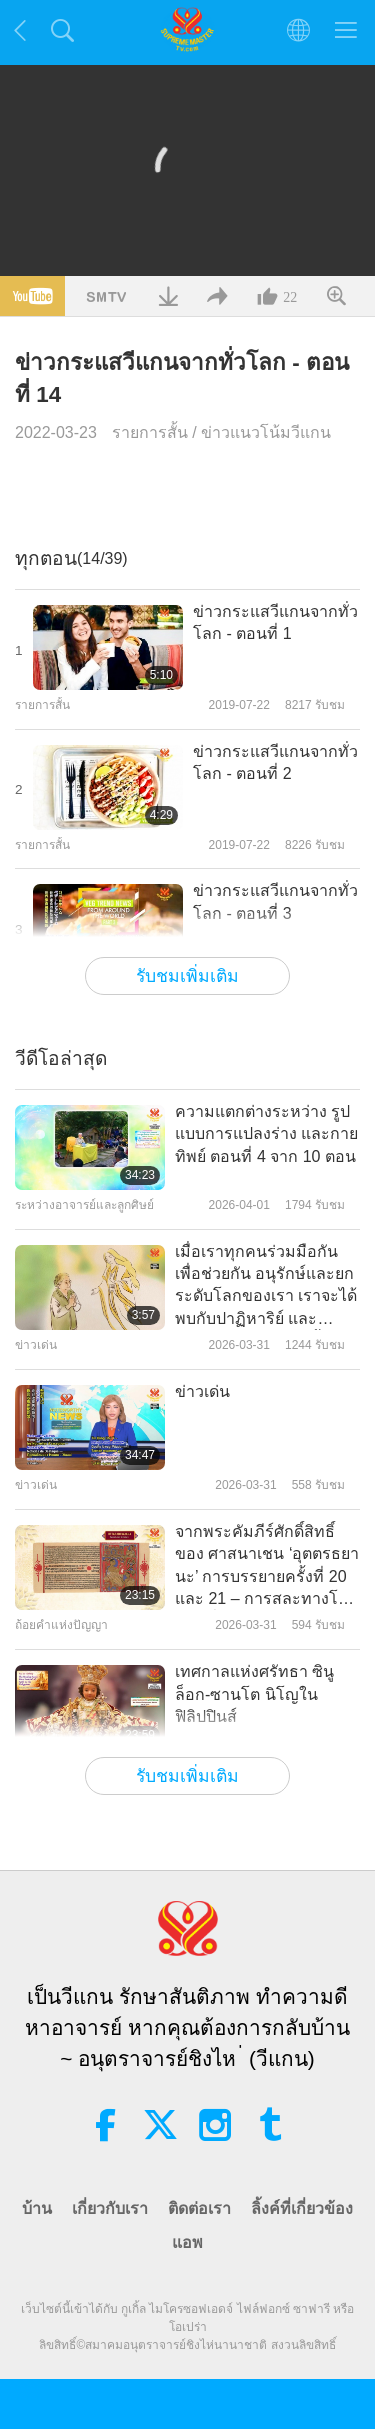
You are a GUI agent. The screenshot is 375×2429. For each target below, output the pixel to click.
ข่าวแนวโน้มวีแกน (266, 432)
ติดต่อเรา (199, 2208)
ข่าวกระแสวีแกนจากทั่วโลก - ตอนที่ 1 (275, 622)
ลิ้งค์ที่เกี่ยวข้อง (302, 2208)
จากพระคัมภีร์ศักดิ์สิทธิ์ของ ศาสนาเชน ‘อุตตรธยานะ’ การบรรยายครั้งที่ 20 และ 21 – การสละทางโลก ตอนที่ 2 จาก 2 (267, 1567)
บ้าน (37, 2208)
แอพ (187, 2242)
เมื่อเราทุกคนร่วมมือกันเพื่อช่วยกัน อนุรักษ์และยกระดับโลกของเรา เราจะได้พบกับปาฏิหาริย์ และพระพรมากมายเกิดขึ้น (266, 1287)
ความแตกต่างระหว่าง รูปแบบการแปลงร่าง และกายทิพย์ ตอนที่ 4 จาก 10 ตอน (266, 1134)
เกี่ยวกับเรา (110, 2208)
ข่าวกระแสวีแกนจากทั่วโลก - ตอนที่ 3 (275, 901)
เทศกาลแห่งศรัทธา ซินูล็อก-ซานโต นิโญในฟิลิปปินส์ (254, 1694)
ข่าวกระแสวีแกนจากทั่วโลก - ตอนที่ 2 (275, 762)
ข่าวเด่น (202, 1391)
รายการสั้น (150, 432)
